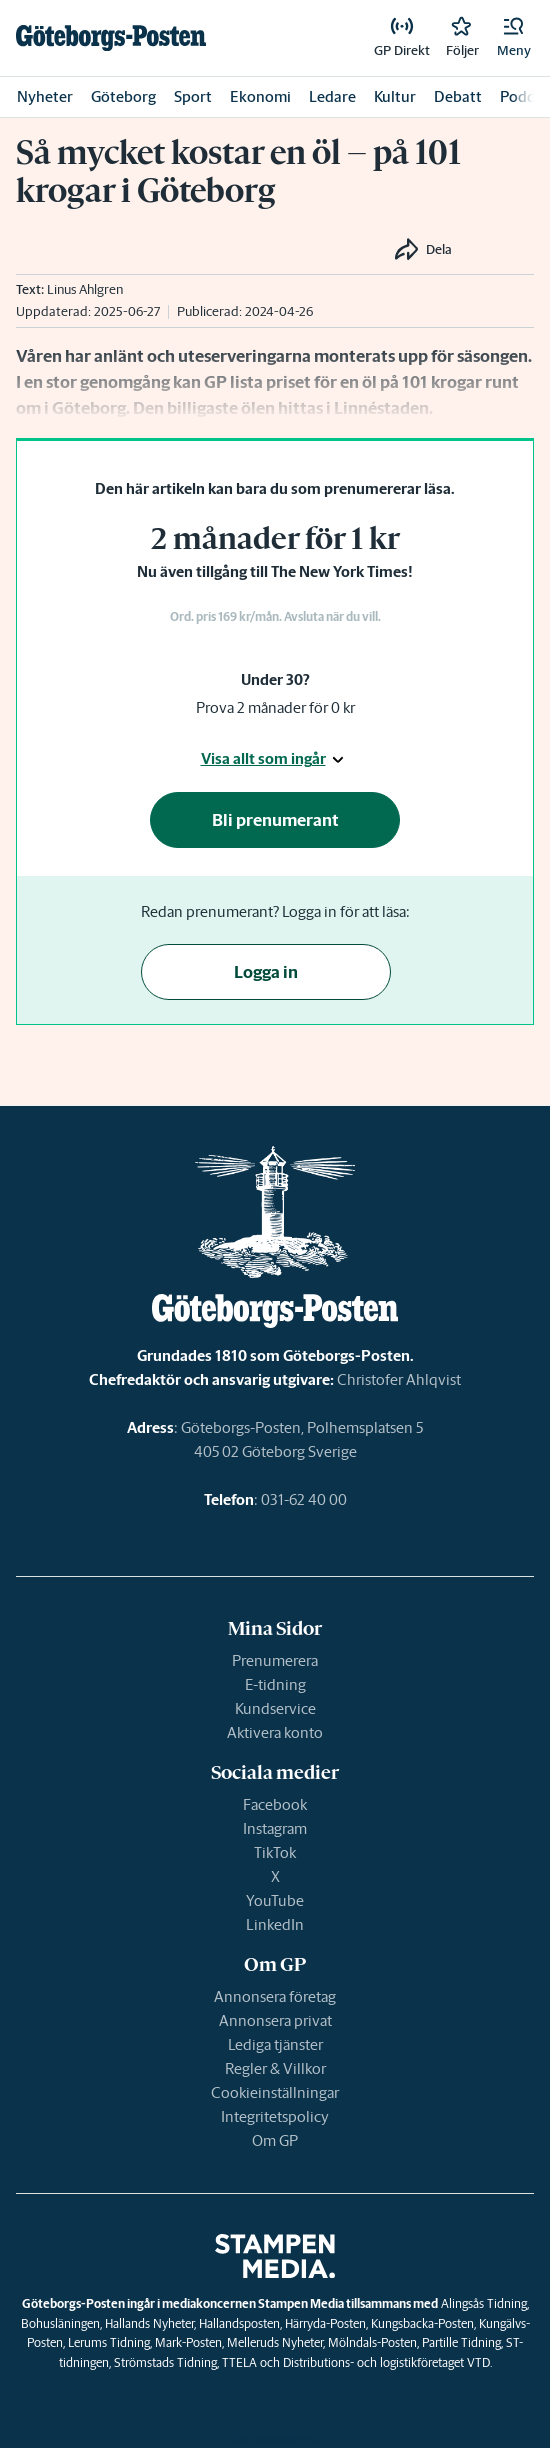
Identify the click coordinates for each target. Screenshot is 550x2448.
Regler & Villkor (275, 2068)
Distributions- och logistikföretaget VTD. (387, 2362)
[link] (111, 38)
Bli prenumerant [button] (275, 820)
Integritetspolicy (275, 2116)
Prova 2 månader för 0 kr (275, 707)
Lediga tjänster (275, 2044)
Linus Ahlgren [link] (85, 289)
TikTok (275, 1852)
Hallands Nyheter (149, 2323)
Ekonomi (260, 96)
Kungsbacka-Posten (422, 2323)
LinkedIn (275, 1924)
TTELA (239, 2362)
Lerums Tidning (109, 2342)
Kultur (395, 96)
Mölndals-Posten (372, 2342)
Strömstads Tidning (165, 2362)
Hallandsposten (239, 2323)
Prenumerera (275, 1660)
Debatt (458, 96)
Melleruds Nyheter (275, 2342)
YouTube (275, 1900)
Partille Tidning (461, 2342)
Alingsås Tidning (484, 2303)
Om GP (275, 2140)
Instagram (275, 1828)
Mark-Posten (188, 2342)
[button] (514, 38)
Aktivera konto (275, 1732)
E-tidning (275, 1684)
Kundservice (275, 1708)
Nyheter (45, 96)
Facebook (275, 1804)
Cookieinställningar (275, 2092)
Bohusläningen (60, 2323)
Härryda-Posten (325, 2323)
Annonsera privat (275, 2020)
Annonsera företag (275, 1996)
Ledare (332, 96)
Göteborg (123, 96)
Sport (193, 96)
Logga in (266, 972)
